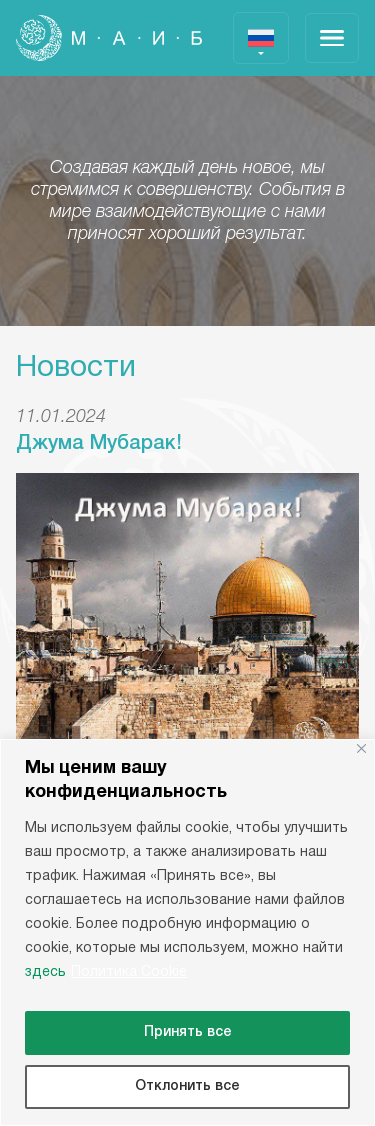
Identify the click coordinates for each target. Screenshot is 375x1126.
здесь (45, 972)
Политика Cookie (129, 972)
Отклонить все (187, 1086)
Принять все (188, 1032)
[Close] (361, 748)
